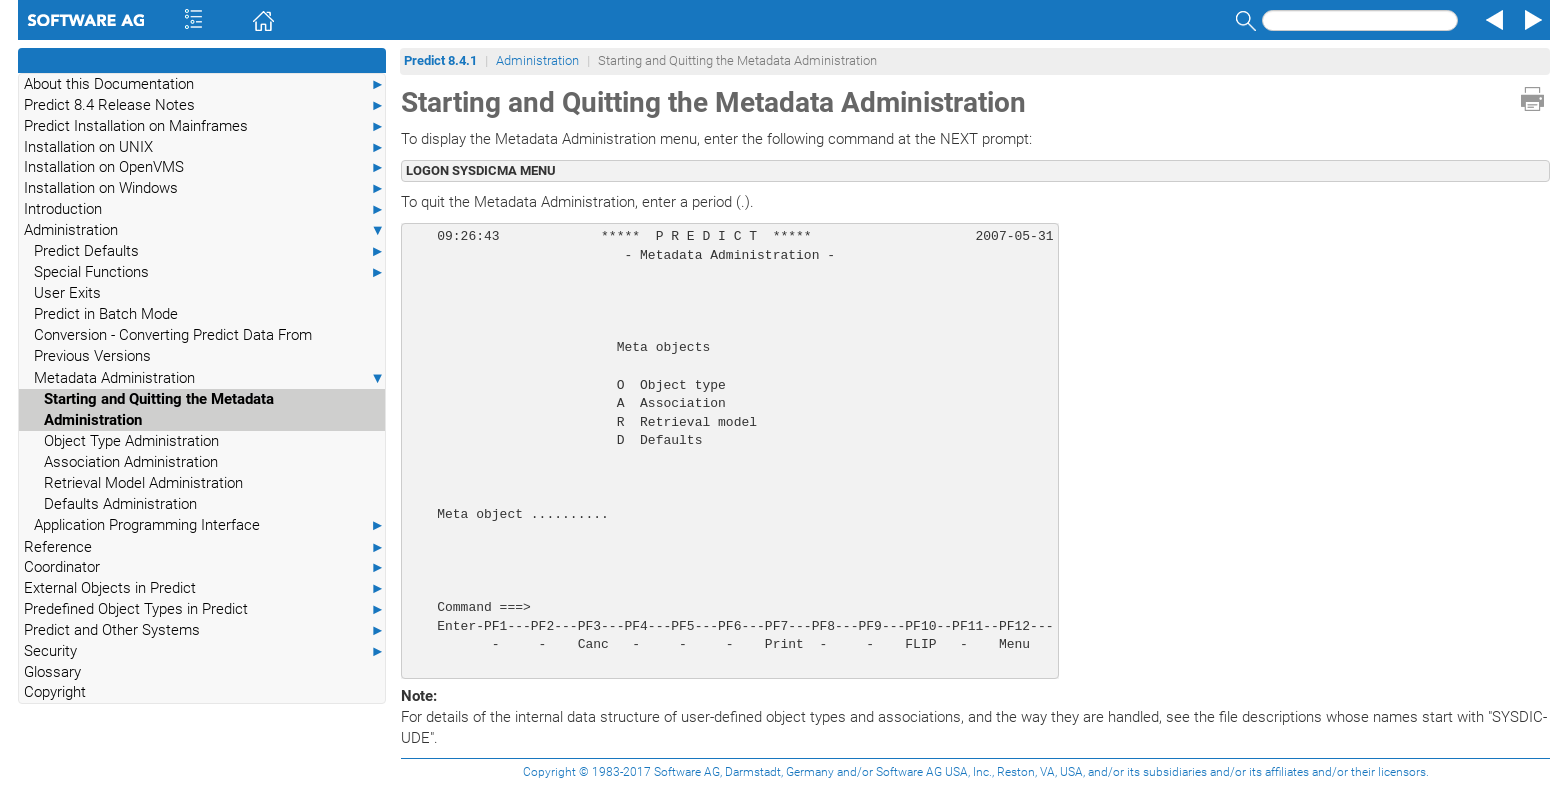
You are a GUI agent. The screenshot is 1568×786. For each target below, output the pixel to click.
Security (204, 651)
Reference (204, 547)
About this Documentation (204, 84)
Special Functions (209, 272)
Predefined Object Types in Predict (204, 609)
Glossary (52, 672)
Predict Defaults (209, 251)
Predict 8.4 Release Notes (204, 105)
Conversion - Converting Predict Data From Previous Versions (173, 345)
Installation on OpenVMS (204, 167)
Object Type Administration (131, 441)
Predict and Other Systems (204, 630)
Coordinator (204, 567)
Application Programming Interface (209, 525)
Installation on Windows (204, 188)
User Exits (67, 293)
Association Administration (131, 462)
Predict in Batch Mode (106, 314)
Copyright (55, 692)
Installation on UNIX (204, 147)
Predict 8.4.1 (440, 60)
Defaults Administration (120, 504)
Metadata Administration (209, 378)
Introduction (204, 209)
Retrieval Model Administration (143, 483)
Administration (204, 230)
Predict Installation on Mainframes (204, 126)
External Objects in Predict (204, 588)
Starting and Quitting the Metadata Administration (159, 409)
